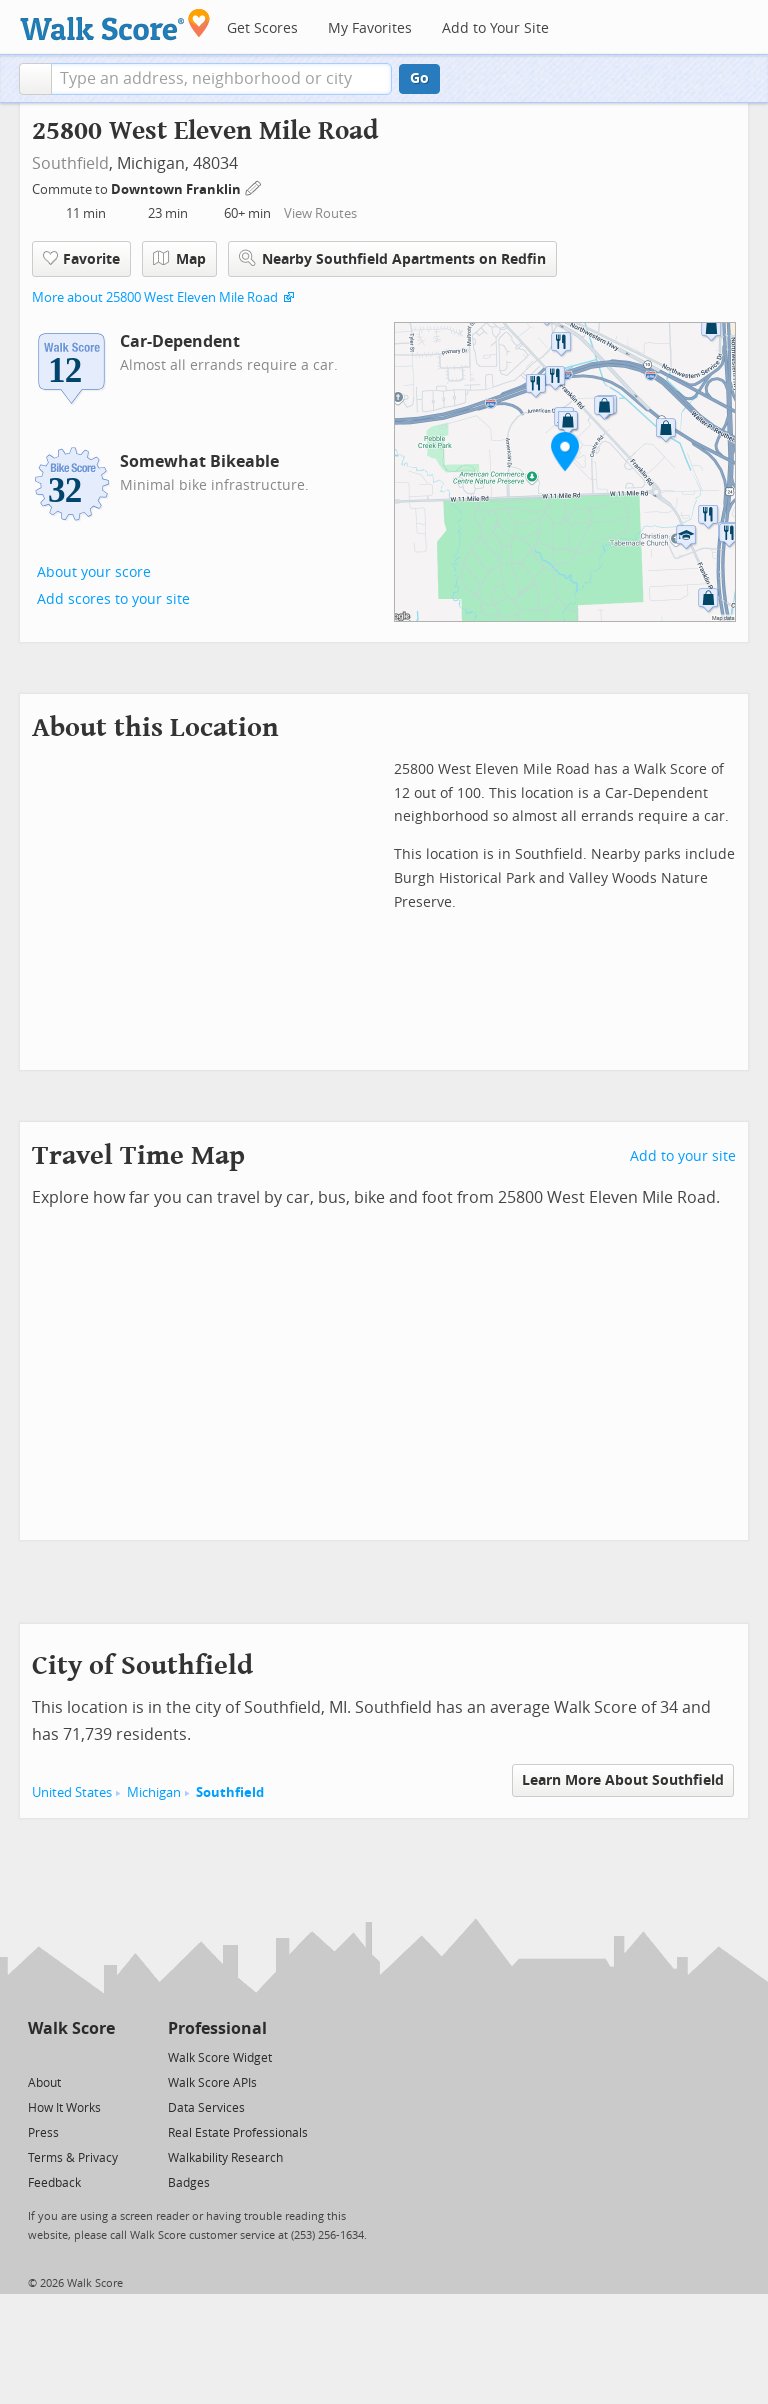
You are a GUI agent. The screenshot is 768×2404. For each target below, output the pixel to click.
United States (72, 1792)
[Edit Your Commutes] (254, 186)
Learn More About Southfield (623, 1780)
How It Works (64, 2108)
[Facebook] (70, 2056)
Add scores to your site (113, 599)
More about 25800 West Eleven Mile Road (155, 297)
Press (43, 2133)
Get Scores (262, 28)
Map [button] (179, 259)
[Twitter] (39, 2056)
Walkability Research (225, 2158)
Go (419, 78)
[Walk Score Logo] (115, 24)
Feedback (54, 2183)
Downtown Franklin (177, 189)
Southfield (70, 163)
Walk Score (71, 2028)
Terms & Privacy (73, 2158)
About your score (94, 572)
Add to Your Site (495, 28)
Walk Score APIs (212, 2083)
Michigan (154, 1792)
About (44, 2083)
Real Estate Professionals (238, 2133)
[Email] (101, 2056)
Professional (217, 2028)
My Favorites (370, 28)
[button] (35, 79)
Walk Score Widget (220, 2058)
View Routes (320, 213)
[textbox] (221, 79)
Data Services (206, 2108)
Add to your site (683, 1156)
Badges (189, 2183)
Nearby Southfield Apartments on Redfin (392, 258)
